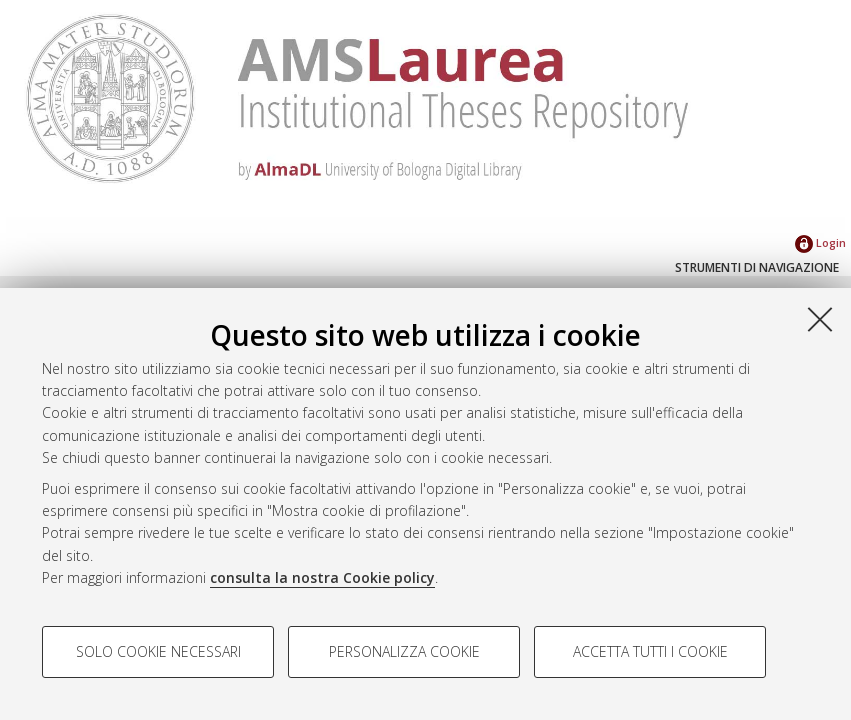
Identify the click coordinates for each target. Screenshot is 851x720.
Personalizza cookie (404, 651)
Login (820, 242)
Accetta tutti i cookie (650, 651)
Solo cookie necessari (158, 651)
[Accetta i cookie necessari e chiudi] (820, 319)
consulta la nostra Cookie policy (322, 577)
